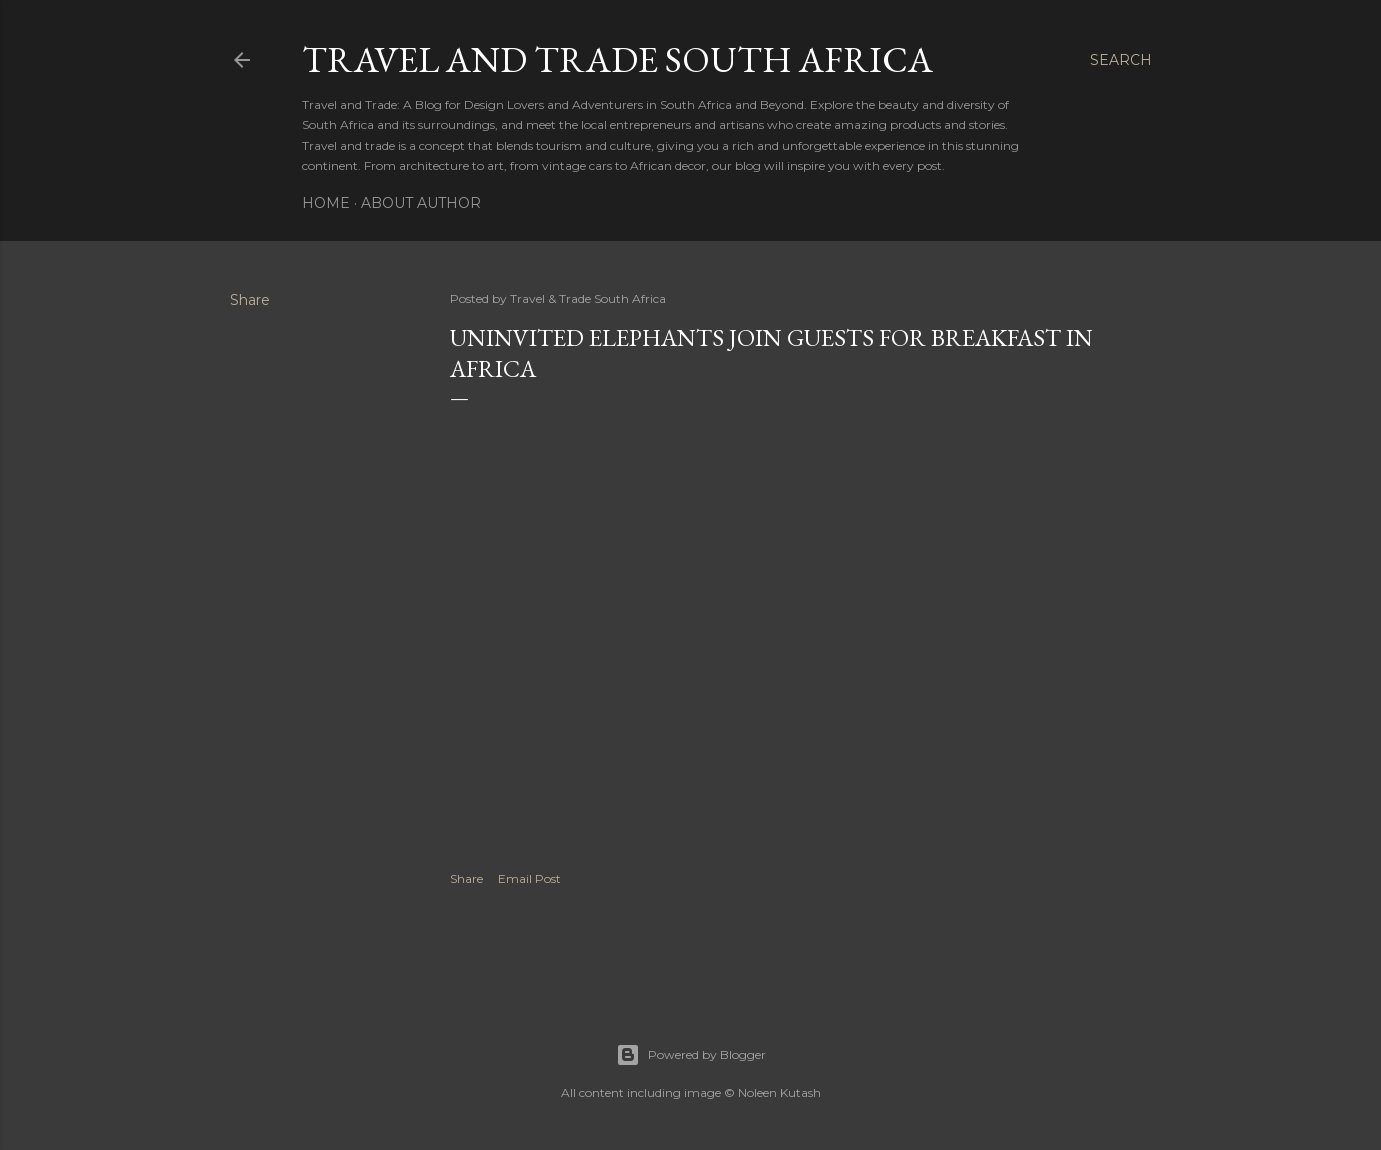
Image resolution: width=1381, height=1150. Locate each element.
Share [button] (250, 300)
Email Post (529, 878)
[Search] (1121, 60)
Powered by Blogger (691, 1055)
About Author (421, 203)
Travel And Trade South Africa (617, 59)
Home (326, 203)
